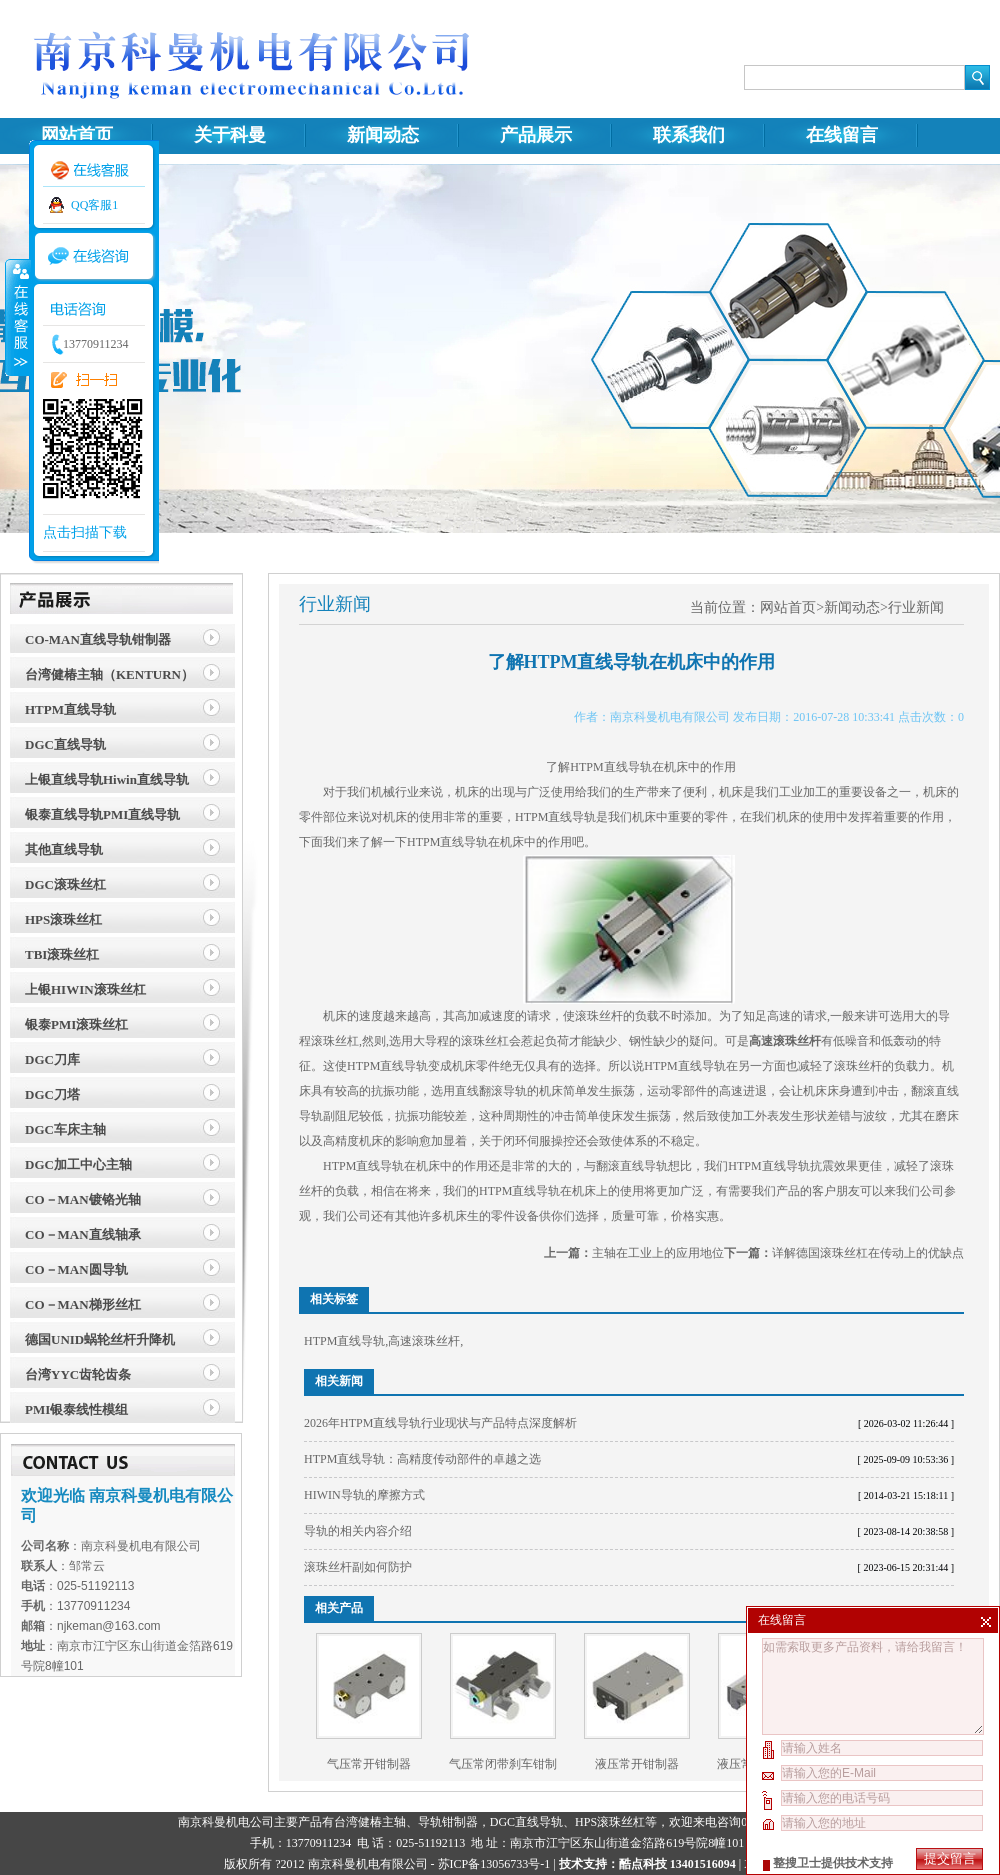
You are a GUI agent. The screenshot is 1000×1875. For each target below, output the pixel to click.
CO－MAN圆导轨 (76, 1269)
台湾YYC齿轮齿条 (78, 1374)
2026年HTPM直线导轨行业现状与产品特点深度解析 (440, 1423)
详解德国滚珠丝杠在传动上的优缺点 (868, 1253)
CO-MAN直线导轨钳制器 (98, 639)
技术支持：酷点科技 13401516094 (647, 1864)
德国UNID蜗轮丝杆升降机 (100, 1339)
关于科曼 (230, 135)
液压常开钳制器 (637, 1764)
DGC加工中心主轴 (78, 1164)
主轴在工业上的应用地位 (658, 1253)
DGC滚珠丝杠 (65, 884)
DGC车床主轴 (65, 1129)
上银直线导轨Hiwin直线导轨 (107, 779)
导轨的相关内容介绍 (358, 1531)
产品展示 (536, 135)
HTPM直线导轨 (70, 709)
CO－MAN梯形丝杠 (83, 1304)
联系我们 (689, 135)
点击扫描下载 (85, 532)
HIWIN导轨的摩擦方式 (364, 1495)
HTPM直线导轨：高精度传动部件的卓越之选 (422, 1459)
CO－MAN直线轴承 (83, 1234)
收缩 (17, 317)
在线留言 (842, 135)
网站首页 (77, 135)
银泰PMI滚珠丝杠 (76, 1024)
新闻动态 (383, 135)
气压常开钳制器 (369, 1764)
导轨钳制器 (448, 1822)
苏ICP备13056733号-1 (494, 1864)
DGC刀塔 (52, 1094)
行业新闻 (916, 607)
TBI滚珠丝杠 (62, 954)
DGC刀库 (52, 1059)
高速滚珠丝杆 (424, 1341)
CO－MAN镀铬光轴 (83, 1199)
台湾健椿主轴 (370, 1822)
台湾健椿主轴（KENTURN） (109, 674)
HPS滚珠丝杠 (63, 919)
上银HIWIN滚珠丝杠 (85, 989)
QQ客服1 (94, 205)
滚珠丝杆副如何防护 (358, 1567)
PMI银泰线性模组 (76, 1409)
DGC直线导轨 (65, 744)
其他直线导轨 (64, 849)
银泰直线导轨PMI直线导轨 (102, 814)
